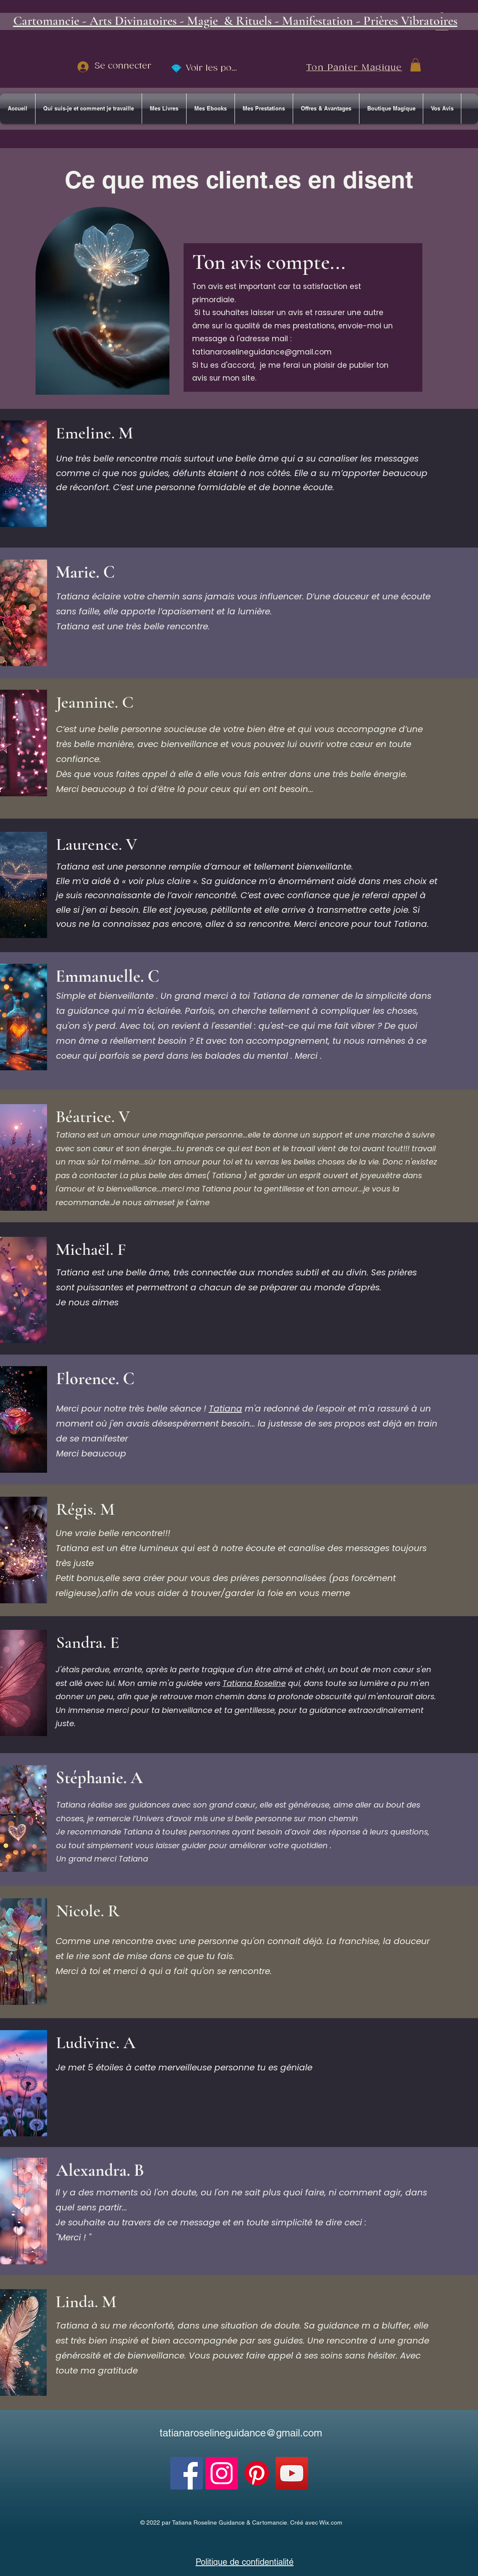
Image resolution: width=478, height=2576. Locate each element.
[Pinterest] (256, 2473)
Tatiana (225, 1409)
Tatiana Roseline (254, 1683)
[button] (415, 64)
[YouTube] (292, 2473)
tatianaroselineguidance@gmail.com (262, 352)
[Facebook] (186, 2473)
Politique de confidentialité (245, 2562)
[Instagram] (221, 2473)
